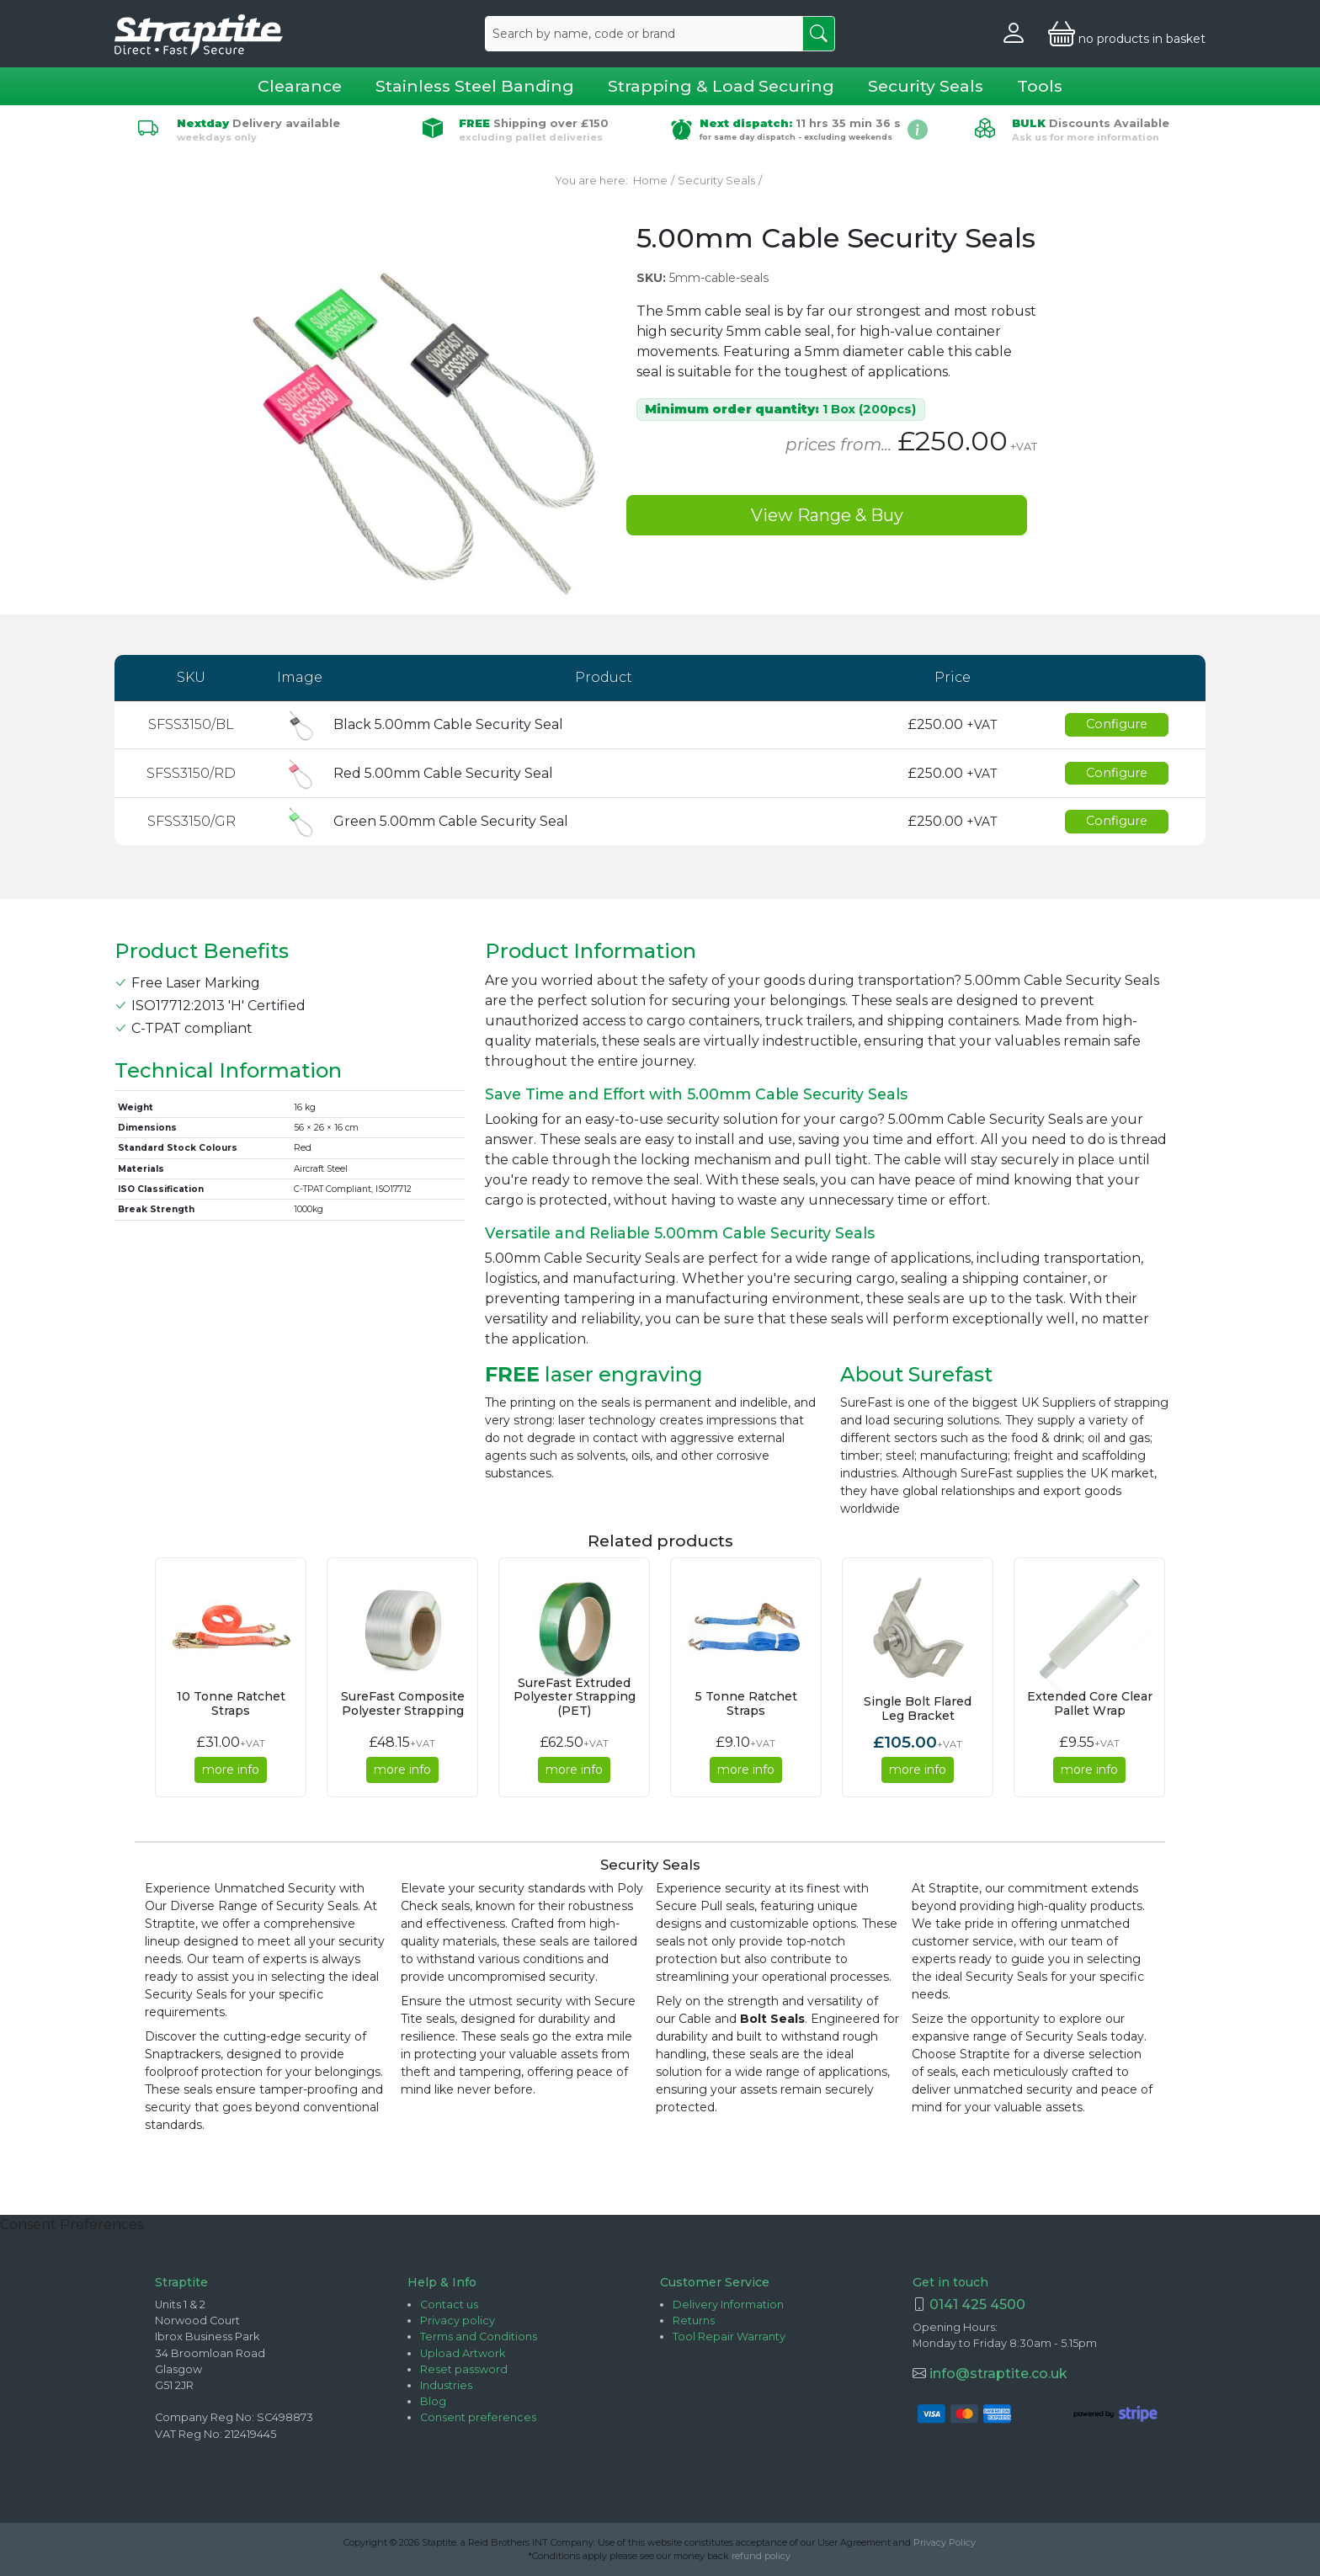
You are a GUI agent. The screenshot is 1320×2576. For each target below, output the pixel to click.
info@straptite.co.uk (996, 2374)
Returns (694, 2320)
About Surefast (916, 1374)
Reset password (464, 2369)
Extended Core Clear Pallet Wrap (1089, 1703)
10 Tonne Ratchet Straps (231, 1703)
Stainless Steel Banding (474, 86)
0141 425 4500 (977, 2305)
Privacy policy (457, 2320)
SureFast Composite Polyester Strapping (403, 1703)
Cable (695, 2018)
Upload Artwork (462, 2353)
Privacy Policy (944, 2542)
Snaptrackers (183, 2054)
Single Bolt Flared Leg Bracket (917, 1708)
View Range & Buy (827, 515)
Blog (433, 2401)
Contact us (449, 2304)
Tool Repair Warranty (729, 2336)
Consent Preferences (71, 2225)
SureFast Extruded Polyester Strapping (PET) (575, 1697)
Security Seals (925, 86)
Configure (1116, 724)
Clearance (300, 86)
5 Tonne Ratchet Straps (746, 1703)
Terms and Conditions (478, 2336)
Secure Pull (689, 1905)
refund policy (761, 2556)
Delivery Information (728, 2304)
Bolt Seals (772, 2018)
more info (230, 1769)
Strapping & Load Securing (721, 86)
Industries (446, 2385)
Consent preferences (478, 2417)
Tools (1039, 86)
